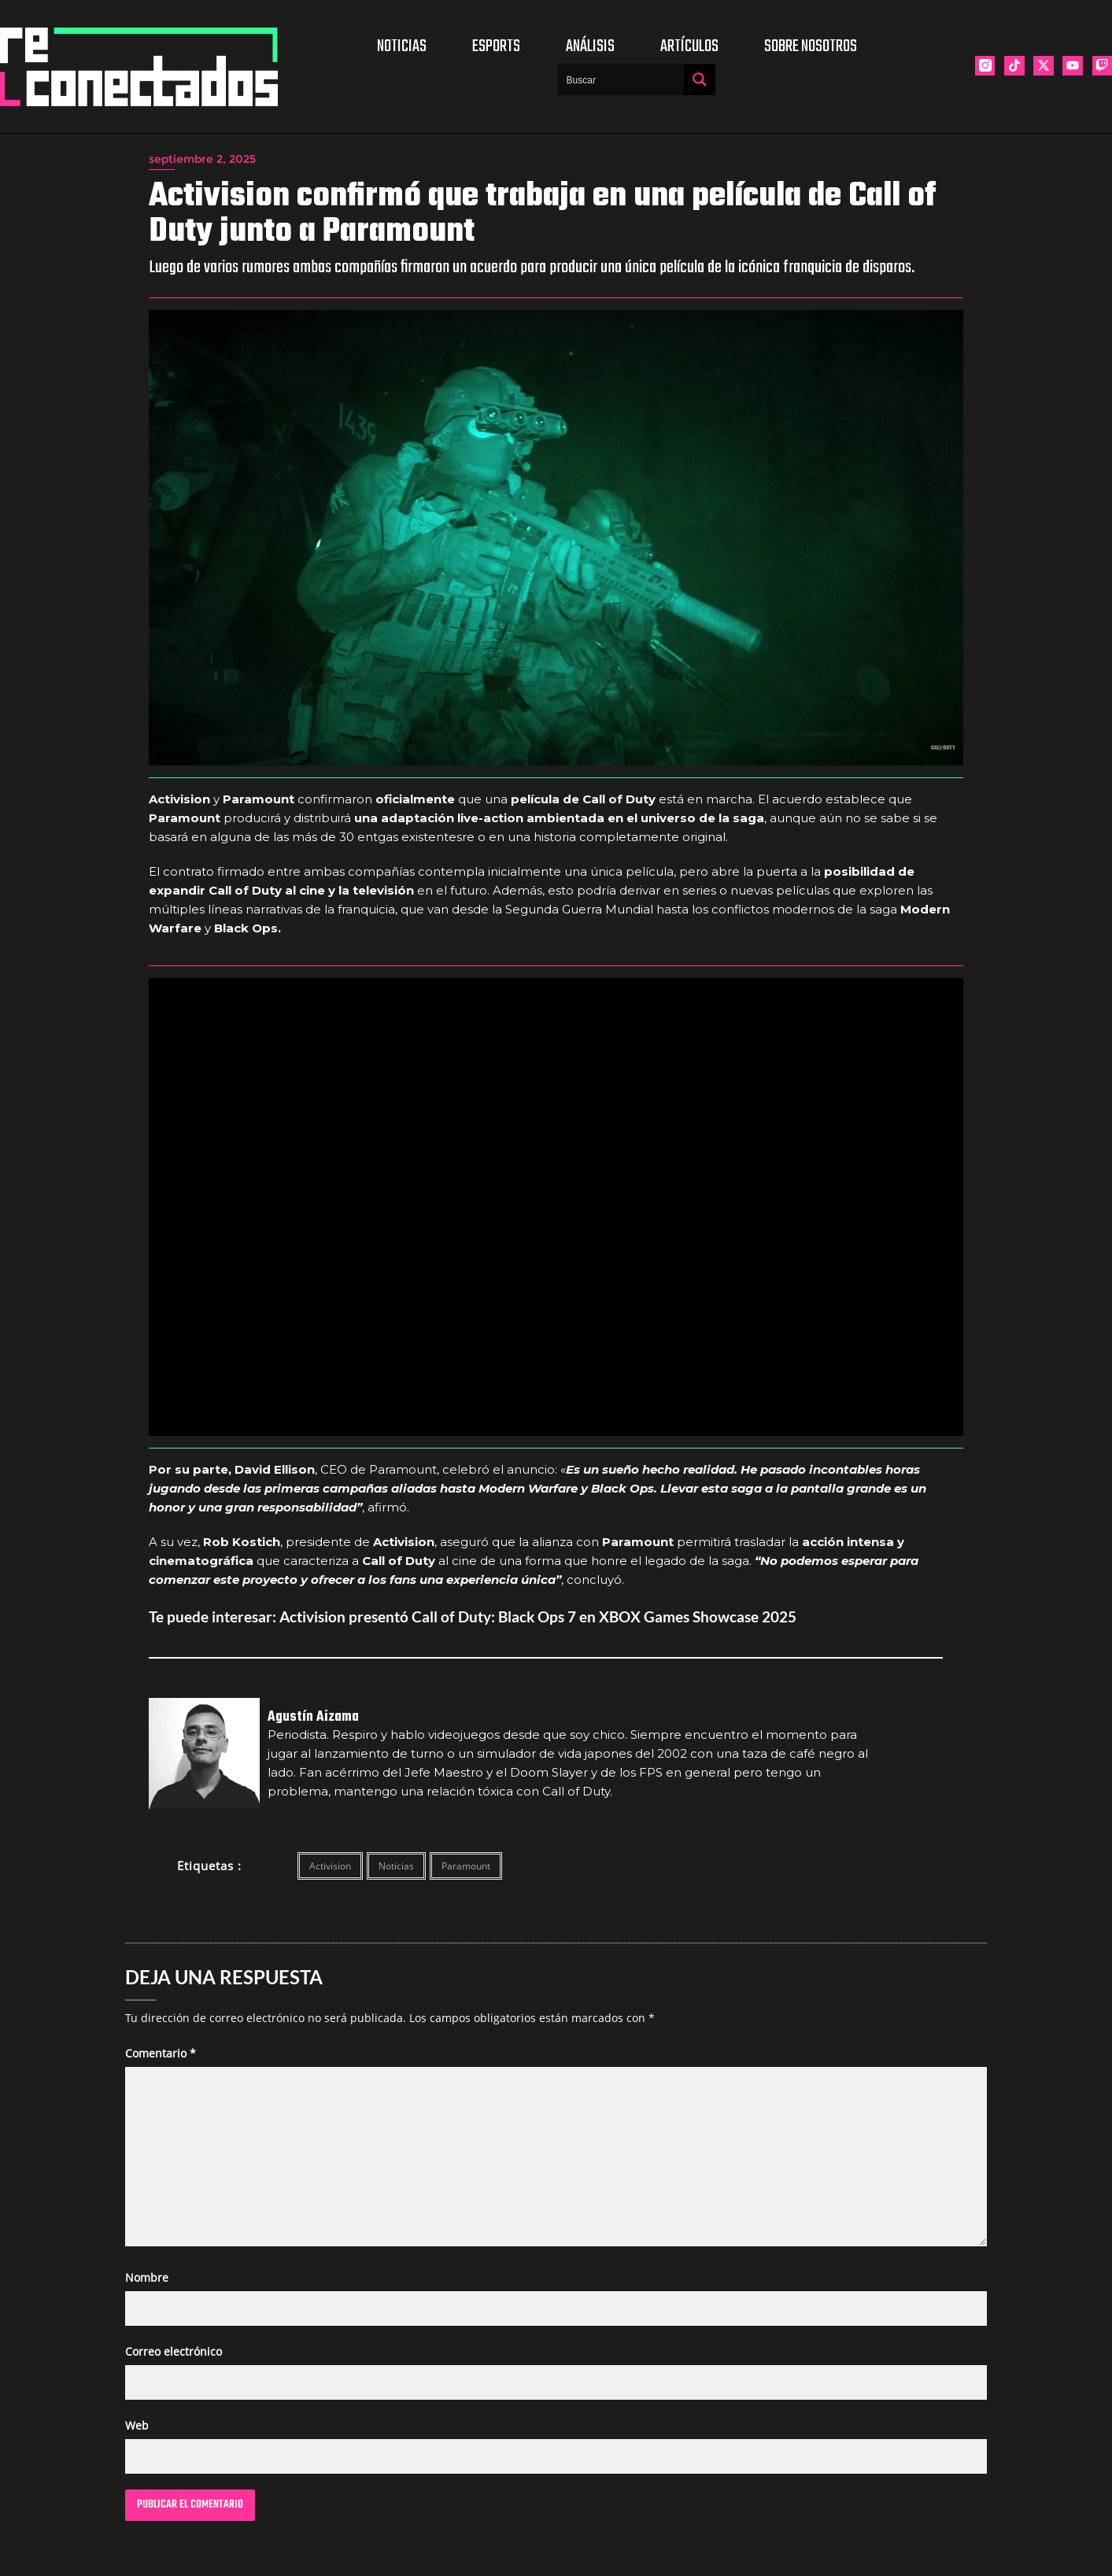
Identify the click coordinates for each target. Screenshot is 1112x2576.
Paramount (465, 1866)
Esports (496, 46)
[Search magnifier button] (699, 79)
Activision (330, 1866)
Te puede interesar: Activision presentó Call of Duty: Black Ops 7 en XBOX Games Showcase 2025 (472, 1616)
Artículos (689, 46)
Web (137, 2425)
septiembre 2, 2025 (202, 159)
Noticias (402, 46)
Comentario (160, 2053)
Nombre (146, 2277)
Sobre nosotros (810, 46)
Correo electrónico (173, 2351)
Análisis (590, 46)
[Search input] (622, 79)
